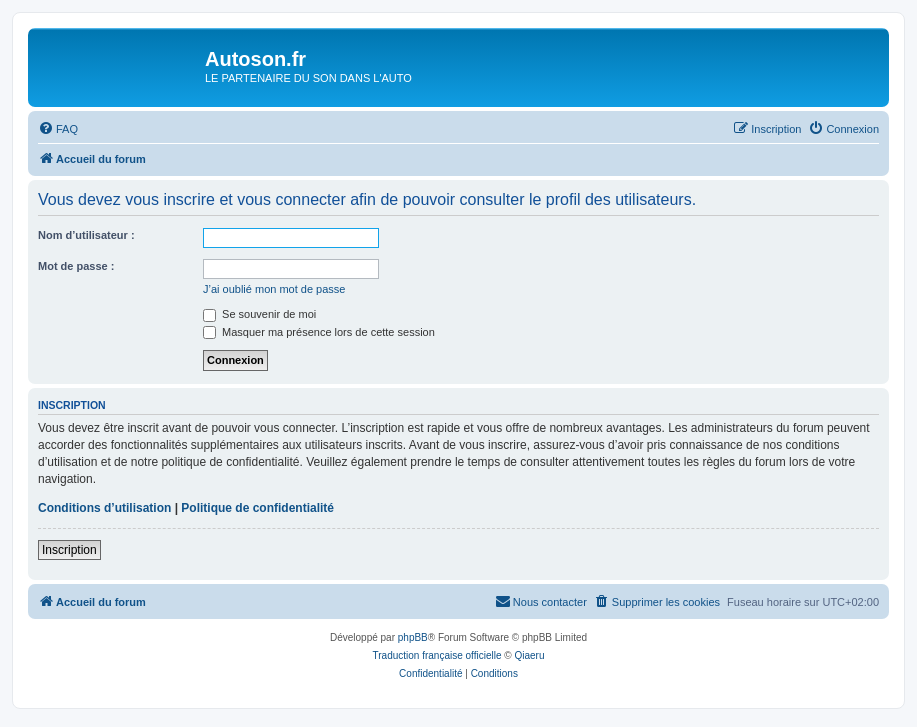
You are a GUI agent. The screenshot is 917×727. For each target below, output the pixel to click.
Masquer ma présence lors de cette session (319, 332)
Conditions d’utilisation (104, 508)
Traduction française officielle (437, 655)
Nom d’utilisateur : (86, 235)
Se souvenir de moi (259, 314)
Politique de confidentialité (257, 508)
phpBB (413, 637)
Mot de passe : (76, 266)
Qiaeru (529, 655)
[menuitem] (58, 129)
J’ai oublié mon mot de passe (274, 289)
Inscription (69, 550)
